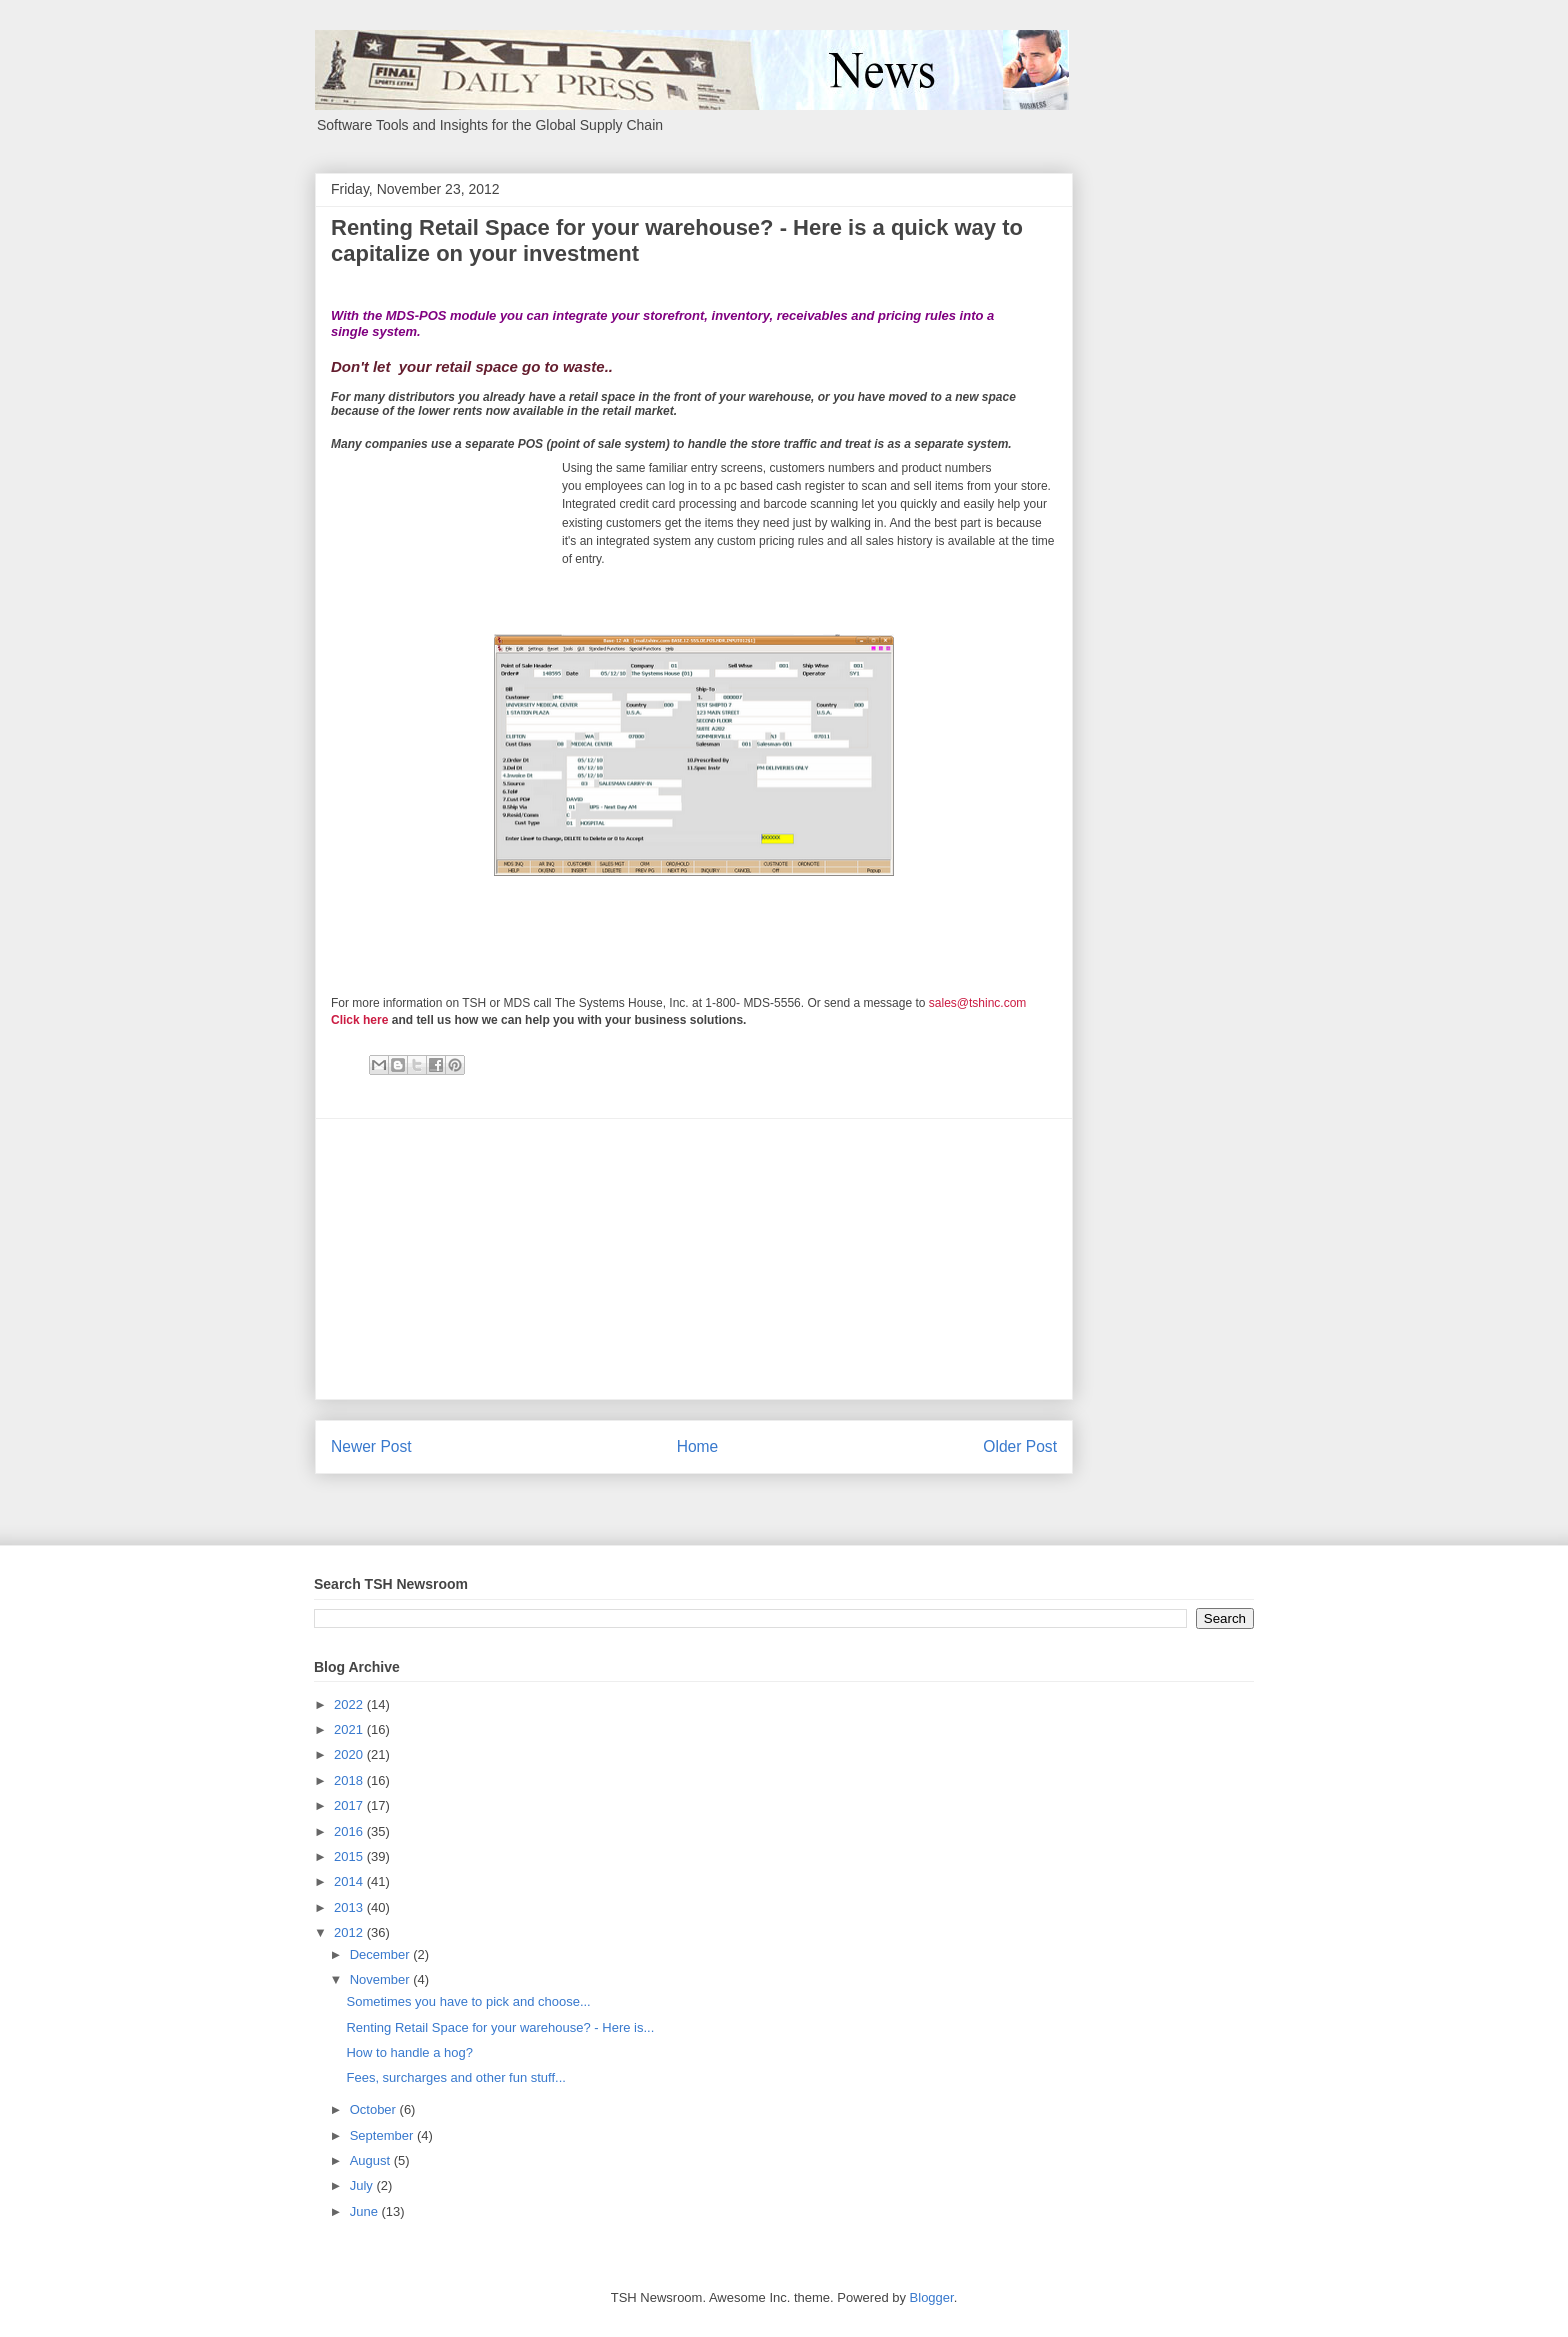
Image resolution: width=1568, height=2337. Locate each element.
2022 (350, 1704)
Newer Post (371, 1446)
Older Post (1020, 1446)
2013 (350, 1907)
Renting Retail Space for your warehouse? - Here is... (500, 2027)
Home (698, 1446)
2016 (350, 1831)
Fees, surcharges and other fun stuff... (455, 2077)
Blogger (932, 2297)
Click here (359, 1020)
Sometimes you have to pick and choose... (468, 2001)
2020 (350, 1754)
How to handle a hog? (409, 2052)
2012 (350, 1932)
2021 (350, 1729)
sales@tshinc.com (978, 1003)
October (375, 2109)
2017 (350, 1805)
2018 (350, 1780)
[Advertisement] (694, 1259)
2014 (350, 1881)
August (372, 2160)
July (363, 2185)
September (383, 2135)
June (366, 2211)
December (382, 1954)
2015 (350, 1856)
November (382, 1979)
